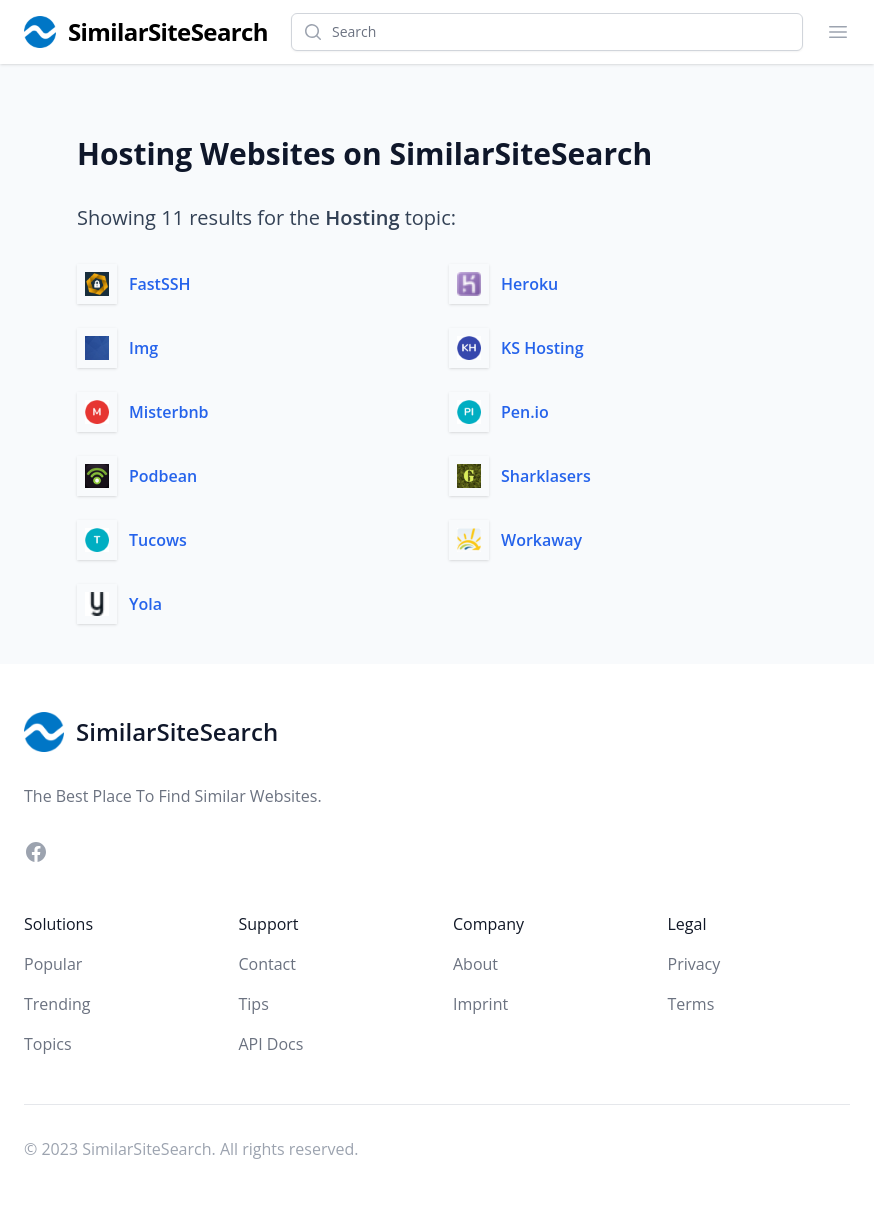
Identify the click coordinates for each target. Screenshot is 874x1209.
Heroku (529, 284)
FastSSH (160, 284)
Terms (691, 1004)
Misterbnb (169, 412)
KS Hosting (542, 348)
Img (143, 348)
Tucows (158, 540)
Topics (48, 1044)
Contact (267, 964)
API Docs (271, 1044)
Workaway (541, 540)
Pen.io (525, 412)
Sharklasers (546, 476)
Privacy (694, 964)
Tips (254, 1004)
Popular (53, 964)
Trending (57, 1004)
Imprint (480, 1004)
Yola (145, 604)
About (475, 964)
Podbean (163, 476)
